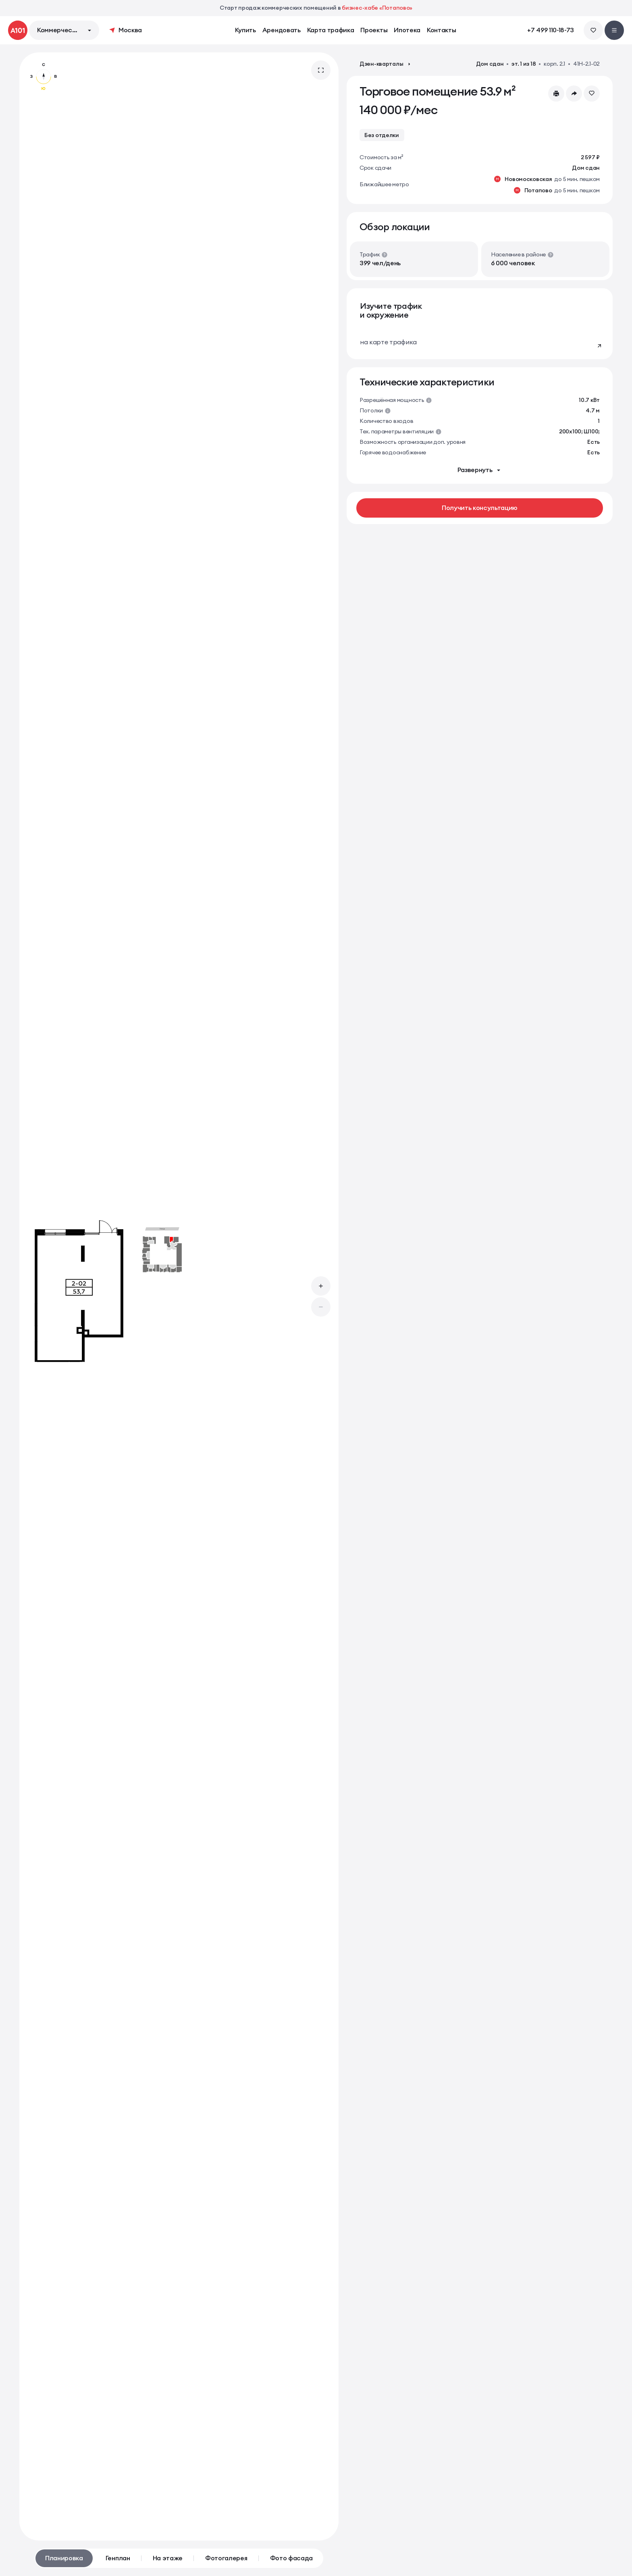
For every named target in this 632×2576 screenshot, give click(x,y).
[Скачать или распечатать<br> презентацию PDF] (556, 93)
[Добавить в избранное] (592, 93)
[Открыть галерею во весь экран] (321, 70)
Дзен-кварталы (386, 63)
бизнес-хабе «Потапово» (377, 7)
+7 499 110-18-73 (550, 30)
